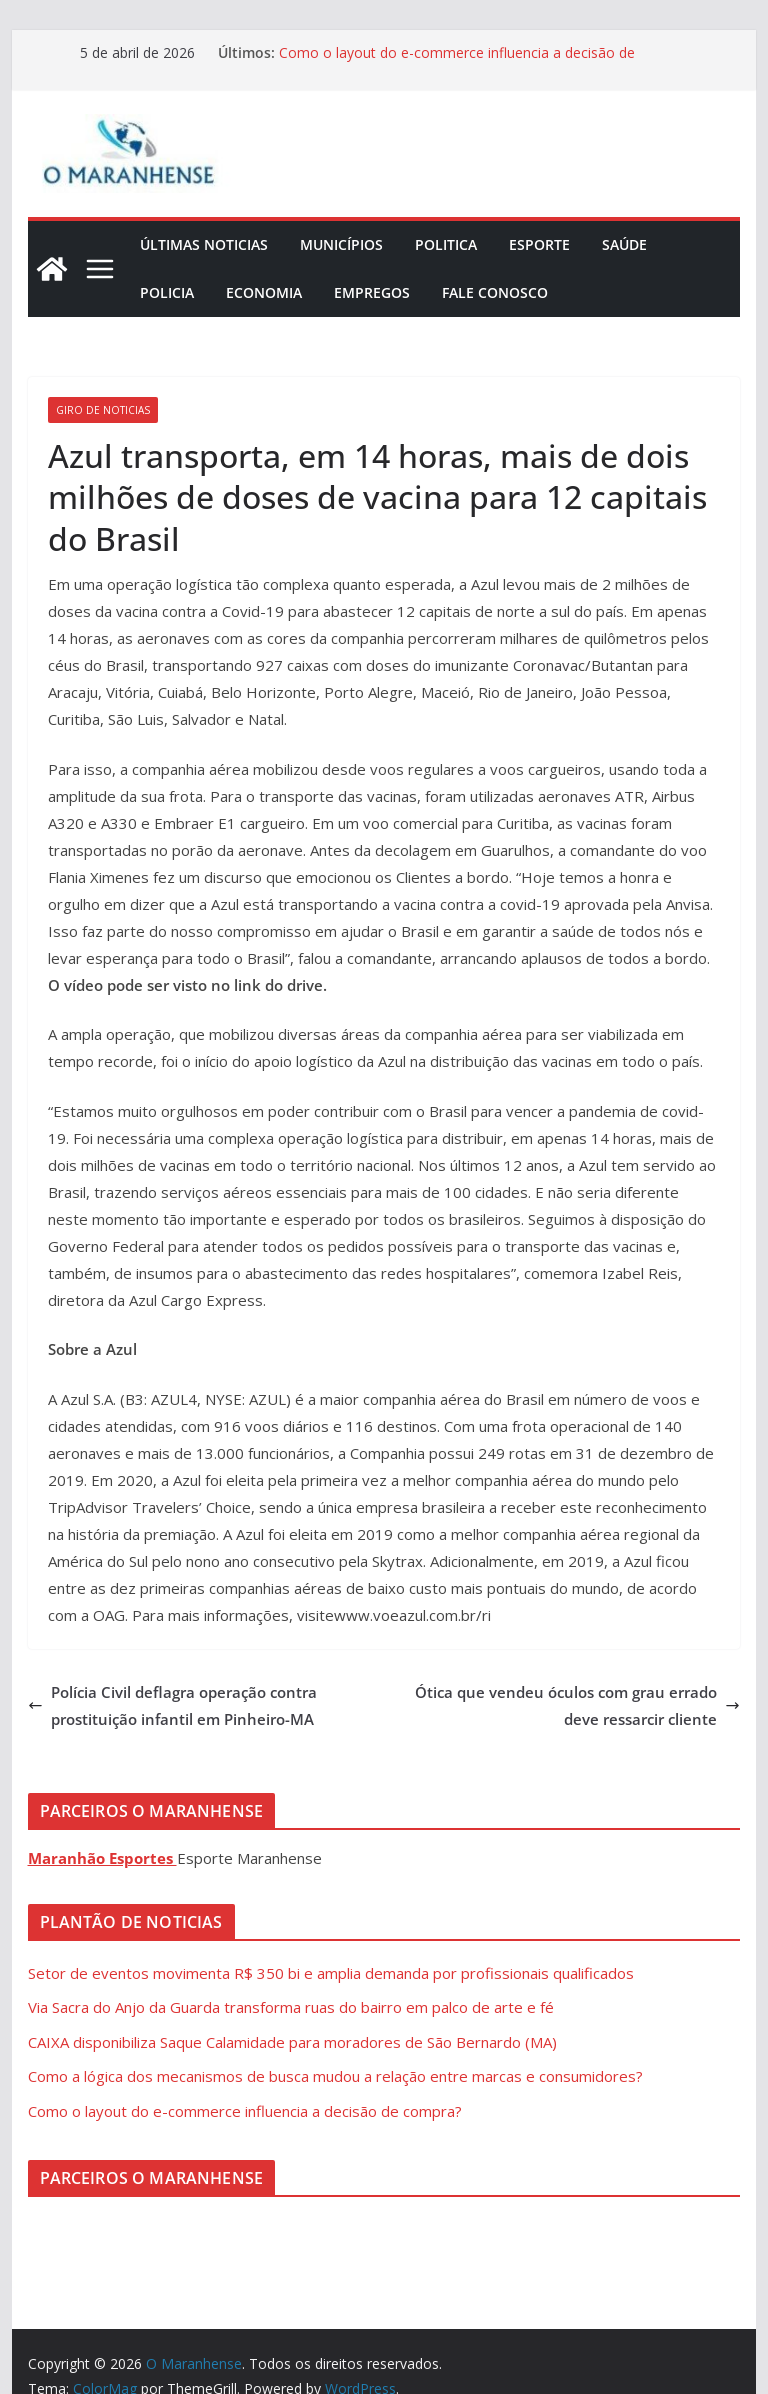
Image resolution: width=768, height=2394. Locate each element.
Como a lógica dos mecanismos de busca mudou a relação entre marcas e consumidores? (335, 2076)
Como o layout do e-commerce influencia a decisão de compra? (245, 2111)
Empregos (372, 292)
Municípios (341, 244)
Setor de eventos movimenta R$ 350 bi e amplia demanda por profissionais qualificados (331, 1973)
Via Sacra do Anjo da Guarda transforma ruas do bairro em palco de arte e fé (291, 2007)
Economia (264, 292)
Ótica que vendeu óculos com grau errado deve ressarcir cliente (577, 1705)
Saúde (624, 244)
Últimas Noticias (204, 244)
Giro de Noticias (103, 410)
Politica (446, 244)
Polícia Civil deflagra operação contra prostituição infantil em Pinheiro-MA (172, 1705)
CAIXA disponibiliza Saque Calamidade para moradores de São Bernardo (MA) (292, 2042)
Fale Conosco (495, 292)
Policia (167, 292)
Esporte (539, 244)
